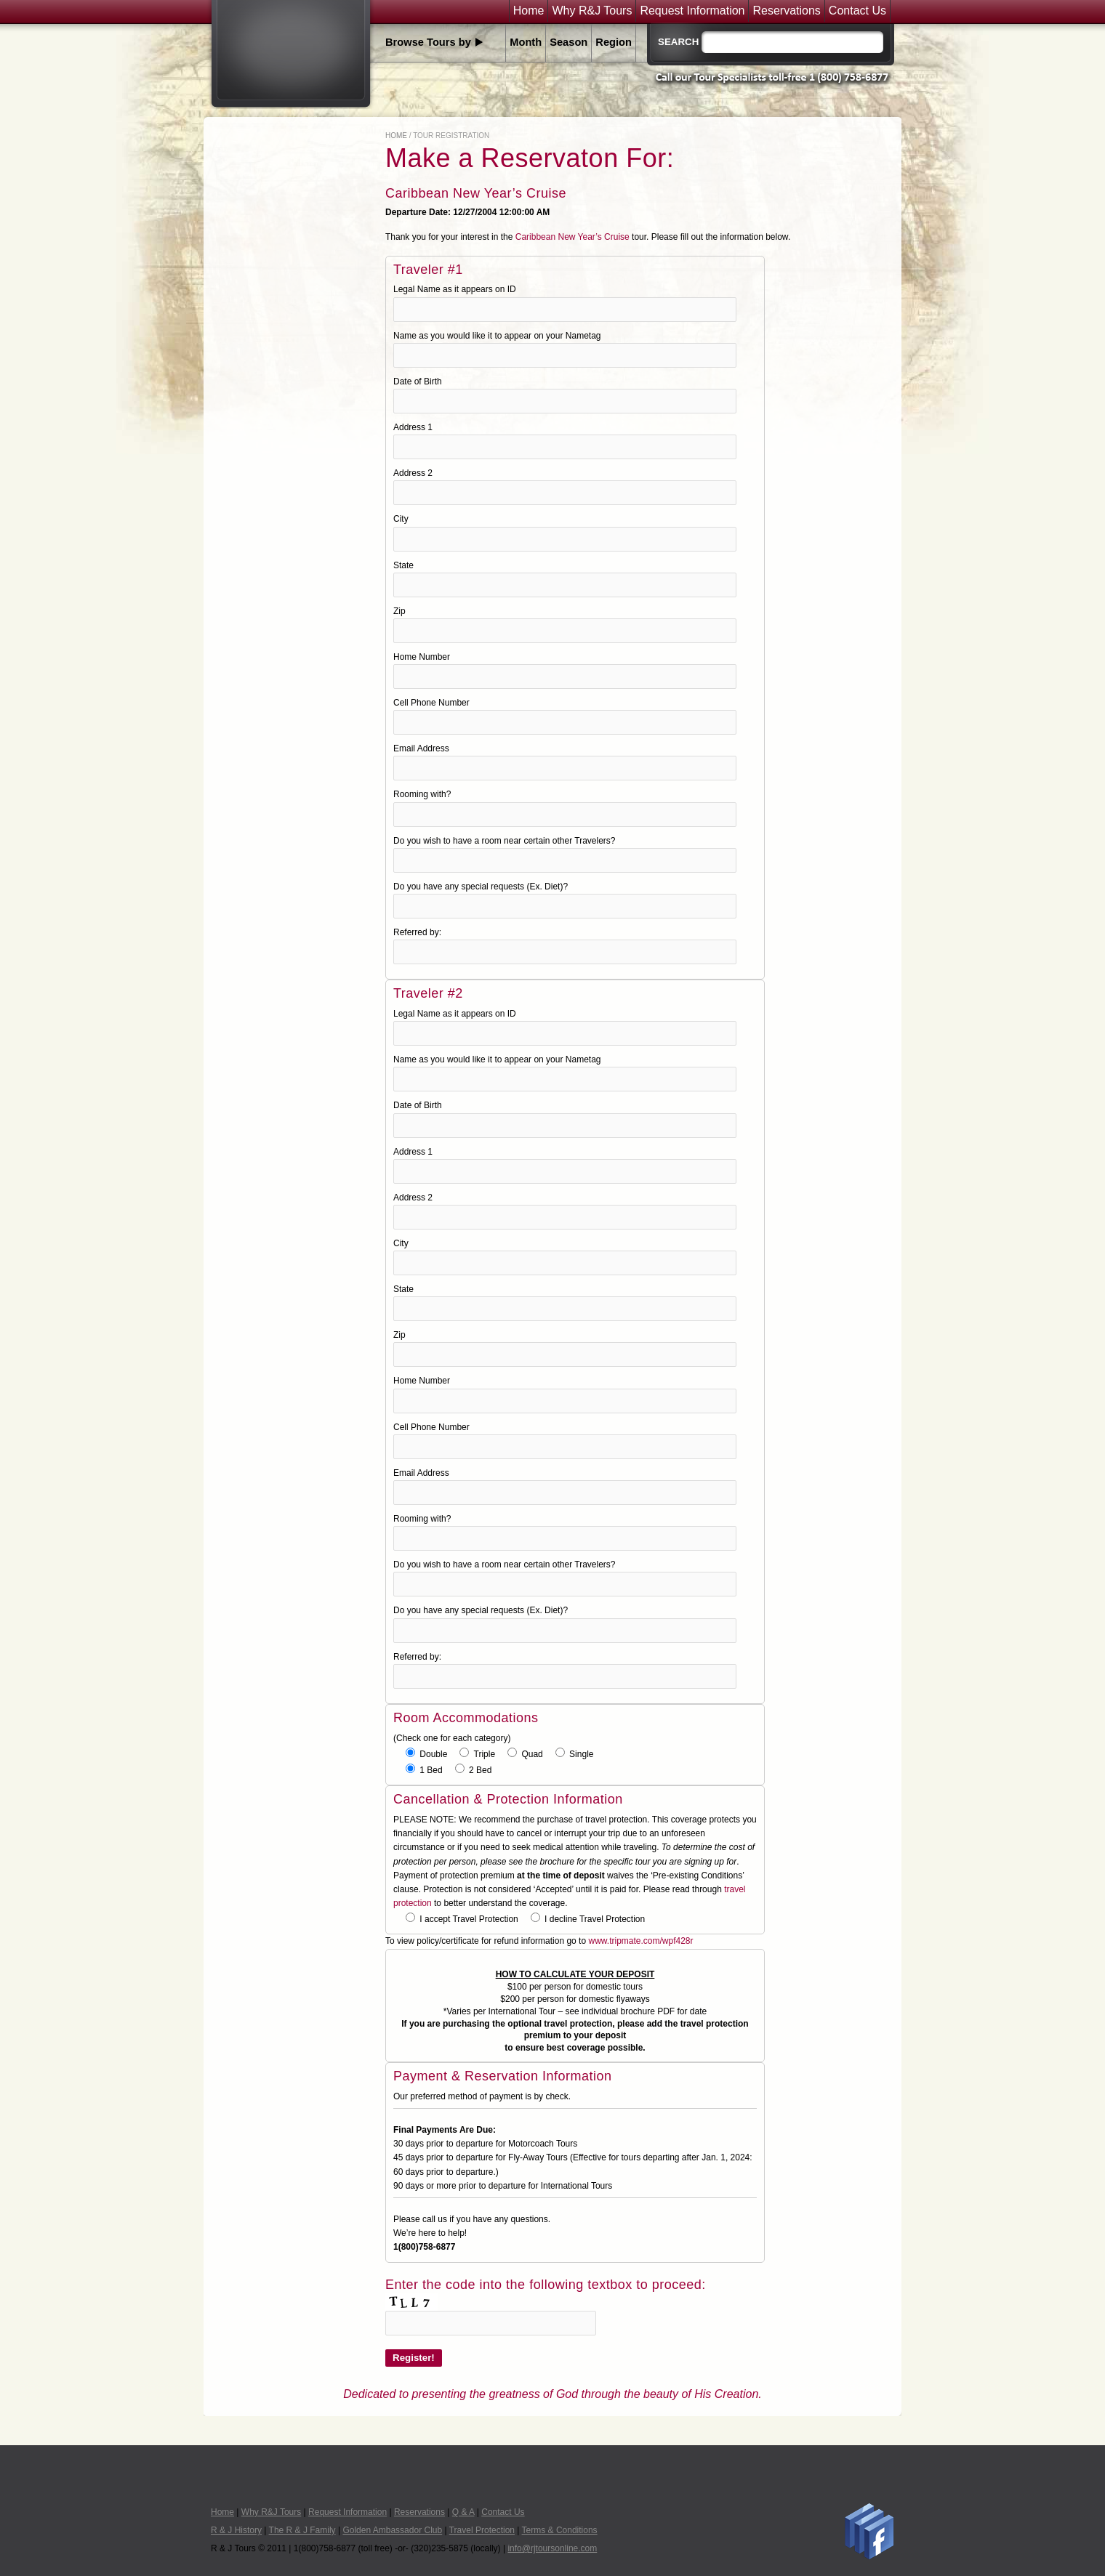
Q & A (463, 2512)
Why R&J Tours (592, 11)
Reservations (786, 11)
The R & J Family (302, 2530)
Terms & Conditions (560, 2530)
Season (568, 42)
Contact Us (857, 11)
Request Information (692, 11)
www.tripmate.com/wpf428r (640, 1941)
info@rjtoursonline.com (552, 2548)
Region (613, 42)
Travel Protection (482, 2530)
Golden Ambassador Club (392, 2530)
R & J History (236, 2530)
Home (529, 11)
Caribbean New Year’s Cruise (572, 237)
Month (526, 42)
